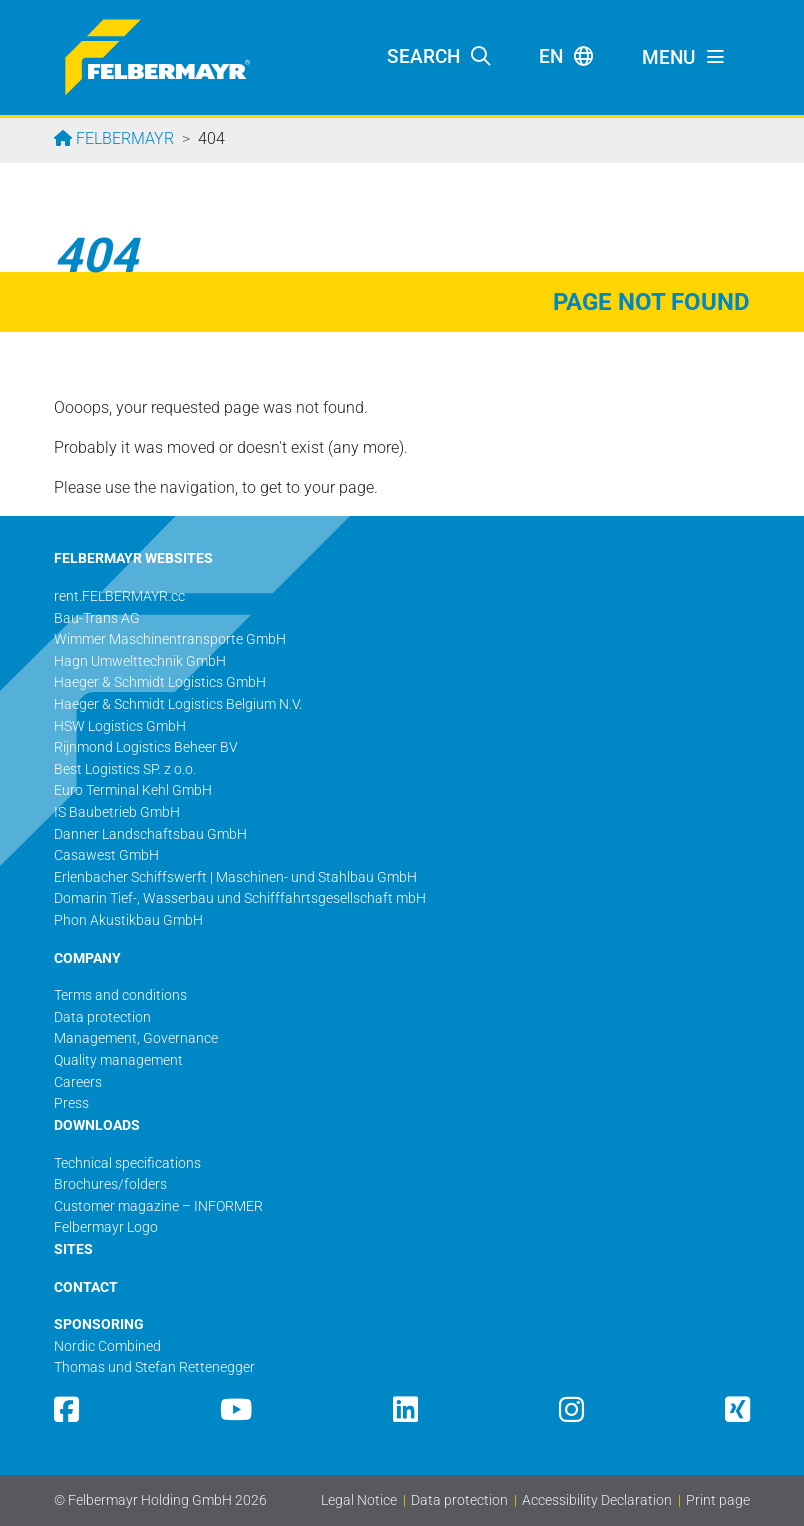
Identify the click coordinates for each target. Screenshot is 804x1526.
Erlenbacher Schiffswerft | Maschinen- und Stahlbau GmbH (235, 877)
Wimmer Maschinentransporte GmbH (170, 639)
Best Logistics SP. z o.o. (125, 769)
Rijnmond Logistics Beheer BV (146, 747)
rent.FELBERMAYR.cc (119, 596)
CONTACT (86, 1287)
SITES (73, 1249)
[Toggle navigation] (684, 58)
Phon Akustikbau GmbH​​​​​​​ (128, 920)
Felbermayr (123, 138)
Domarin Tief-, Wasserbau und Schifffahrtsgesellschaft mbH (240, 898)
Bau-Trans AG (97, 618)
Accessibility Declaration (597, 1500)
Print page (718, 1500)
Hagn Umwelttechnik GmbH (140, 661)
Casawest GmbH (106, 855)
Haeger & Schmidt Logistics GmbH (160, 682)
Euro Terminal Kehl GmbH (133, 790)
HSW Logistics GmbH (120, 726)
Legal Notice (359, 1500)
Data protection (459, 1500)
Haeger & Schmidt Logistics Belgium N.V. (178, 704)
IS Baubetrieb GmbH (117, 812)
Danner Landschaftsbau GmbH (150, 834)
